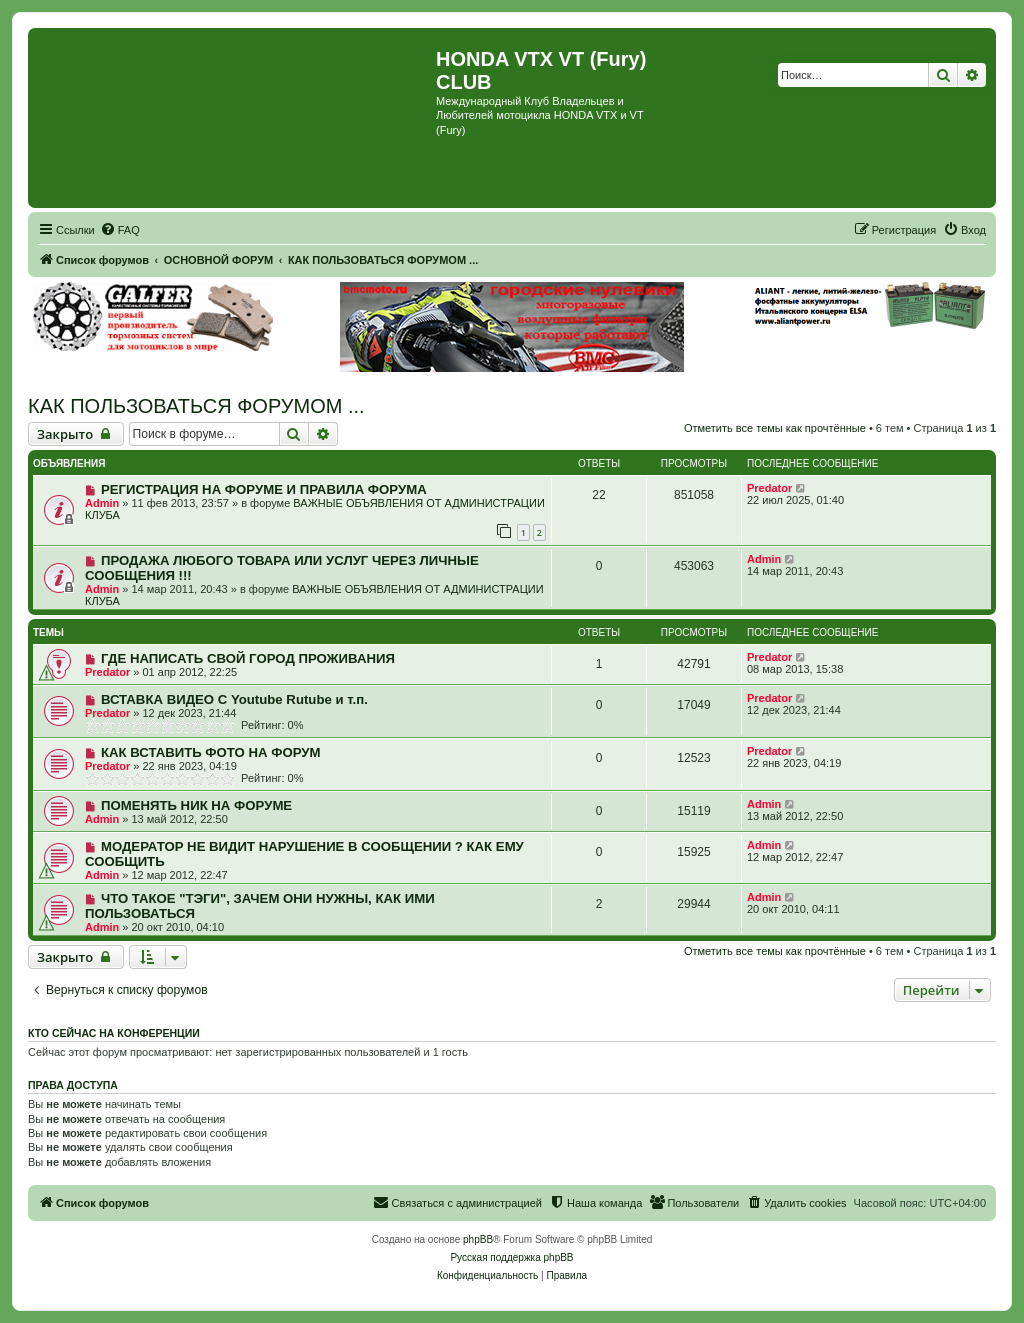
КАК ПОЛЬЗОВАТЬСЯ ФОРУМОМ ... (196, 406)
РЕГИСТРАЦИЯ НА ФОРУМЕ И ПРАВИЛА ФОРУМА (264, 489)
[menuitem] (120, 230)
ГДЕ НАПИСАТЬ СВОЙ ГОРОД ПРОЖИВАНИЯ (248, 658)
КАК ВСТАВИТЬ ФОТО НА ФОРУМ (211, 752)
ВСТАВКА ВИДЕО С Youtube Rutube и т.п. (234, 699)
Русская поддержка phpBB (511, 1257)
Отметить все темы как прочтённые (775, 428)
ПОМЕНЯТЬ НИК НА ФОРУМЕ (196, 805)
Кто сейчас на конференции (114, 1033)
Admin (102, 503)
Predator (769, 488)
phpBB (478, 1239)
